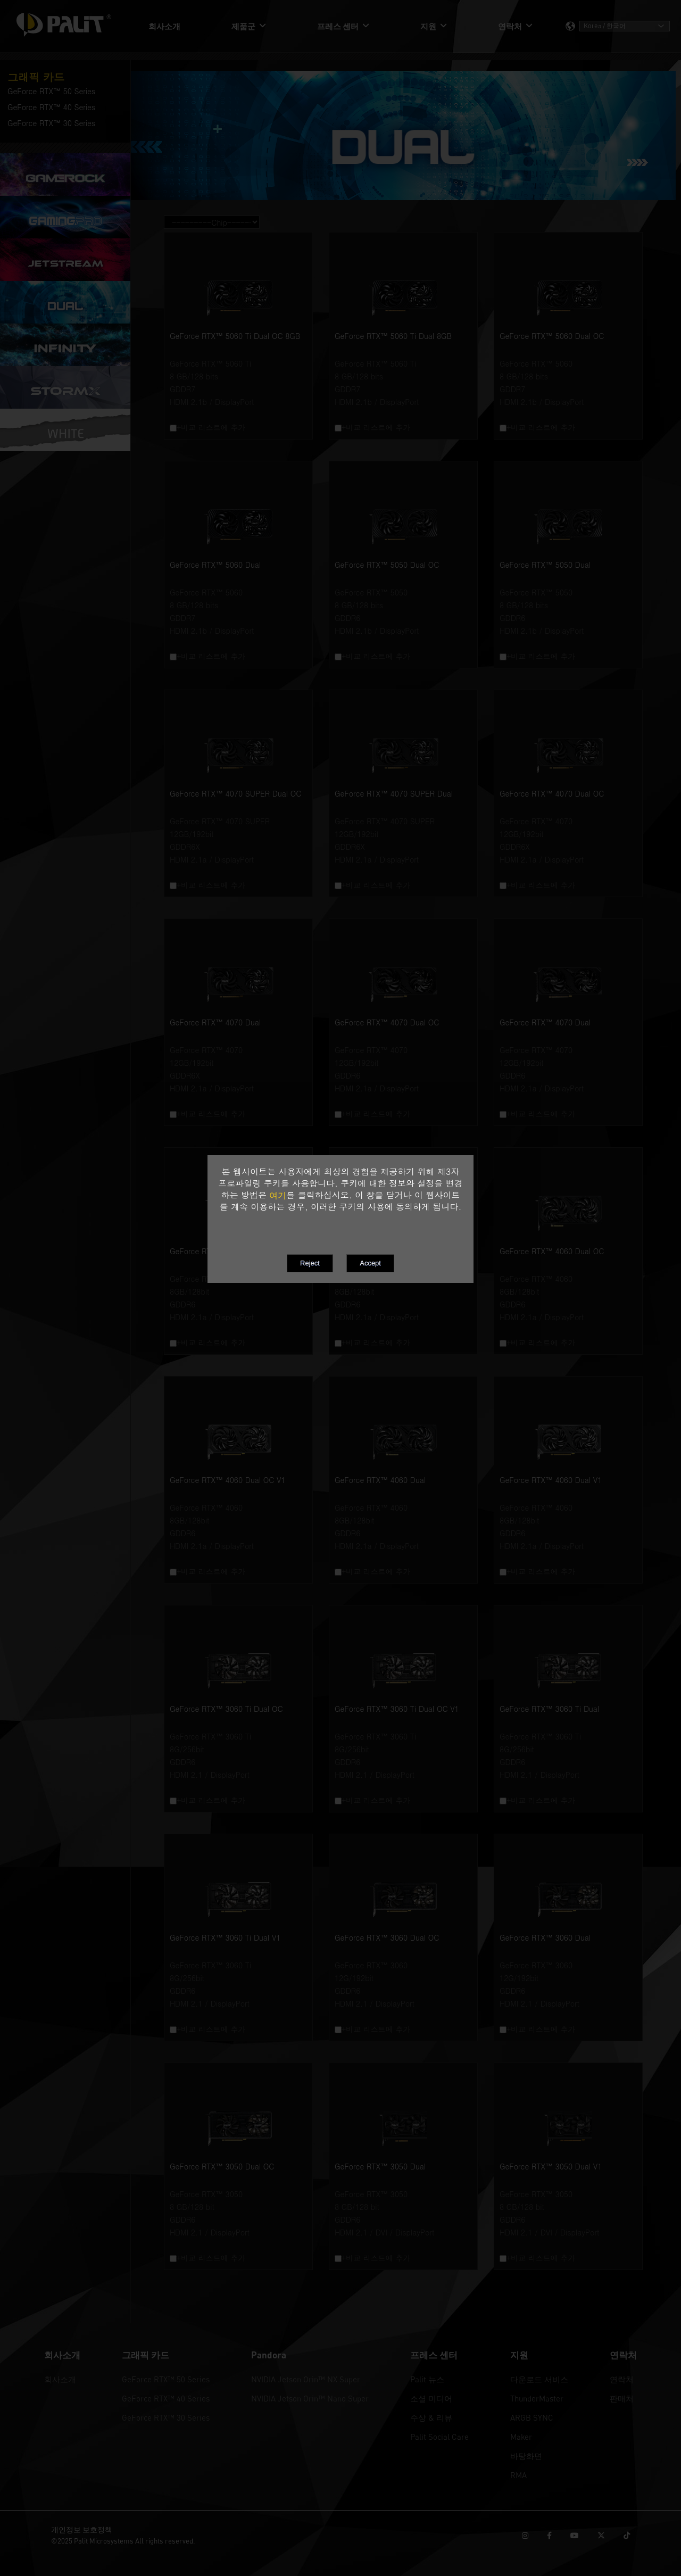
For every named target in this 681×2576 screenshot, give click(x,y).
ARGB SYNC (531, 2417)
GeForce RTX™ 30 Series (166, 2417)
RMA (518, 2475)
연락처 (622, 2379)
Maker (521, 2436)
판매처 (622, 2398)
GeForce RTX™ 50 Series (166, 2379)
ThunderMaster (536, 2398)
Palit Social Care (439, 2436)
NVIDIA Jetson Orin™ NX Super (305, 2379)
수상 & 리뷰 (431, 2417)
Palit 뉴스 (427, 2379)
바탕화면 (526, 2456)
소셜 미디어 (431, 2398)
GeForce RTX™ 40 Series (166, 2398)
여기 (277, 1195)
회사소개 (60, 2379)
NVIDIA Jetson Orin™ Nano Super (310, 2398)
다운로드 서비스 (539, 2379)
